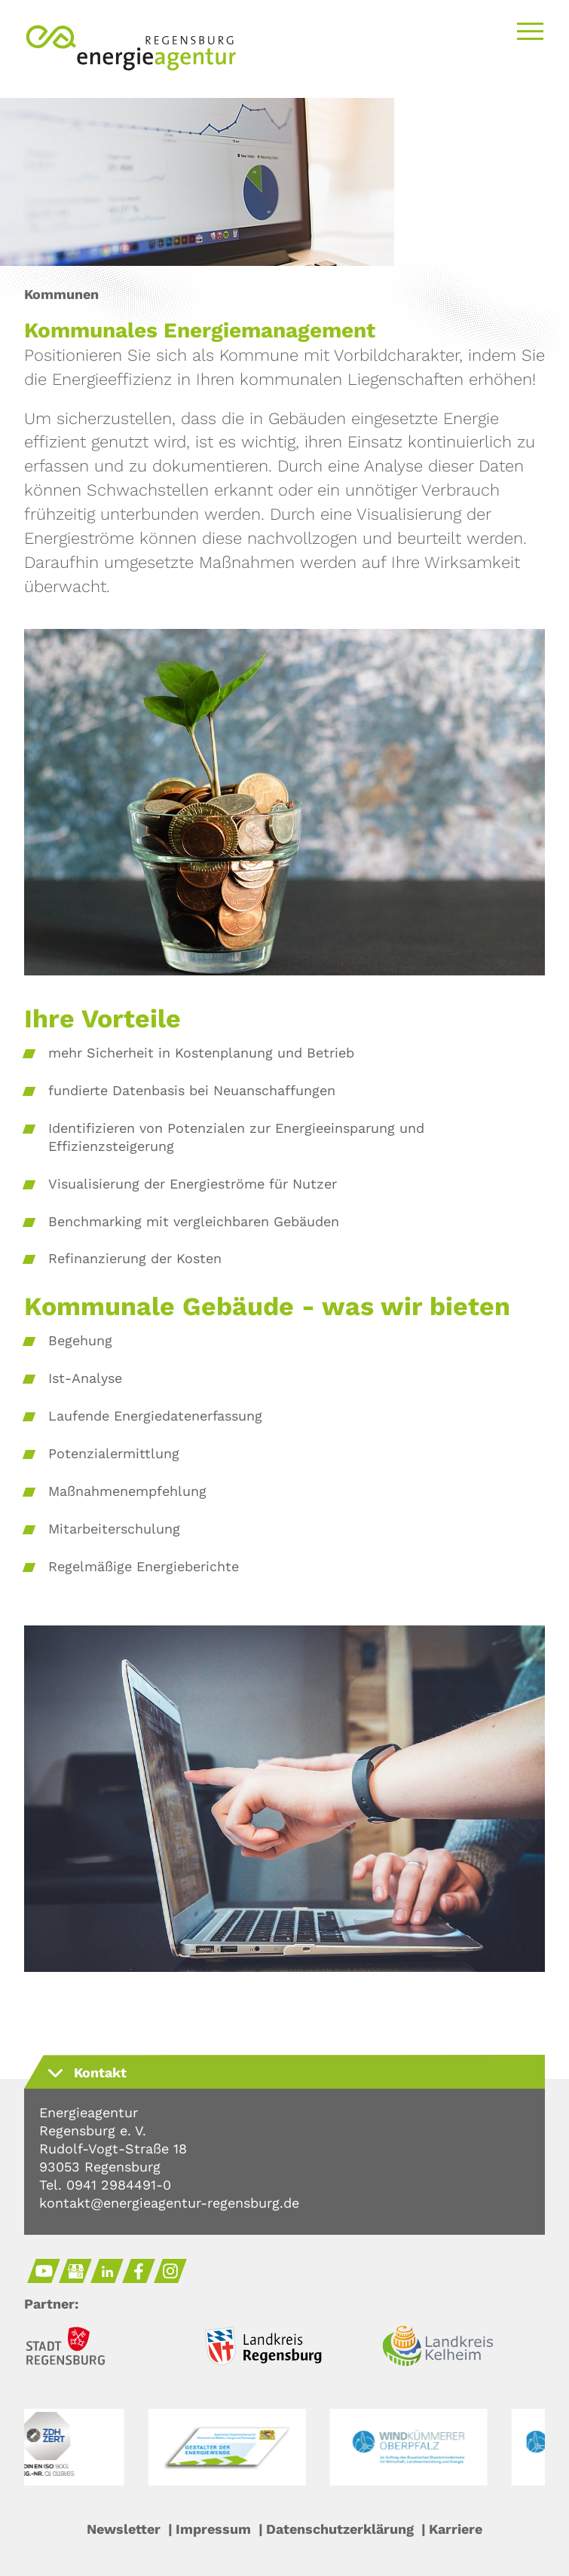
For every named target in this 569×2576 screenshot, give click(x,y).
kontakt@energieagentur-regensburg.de (169, 2203)
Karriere (455, 2529)
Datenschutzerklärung (340, 2529)
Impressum (213, 2529)
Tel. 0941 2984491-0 (105, 2185)
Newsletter (124, 2529)
